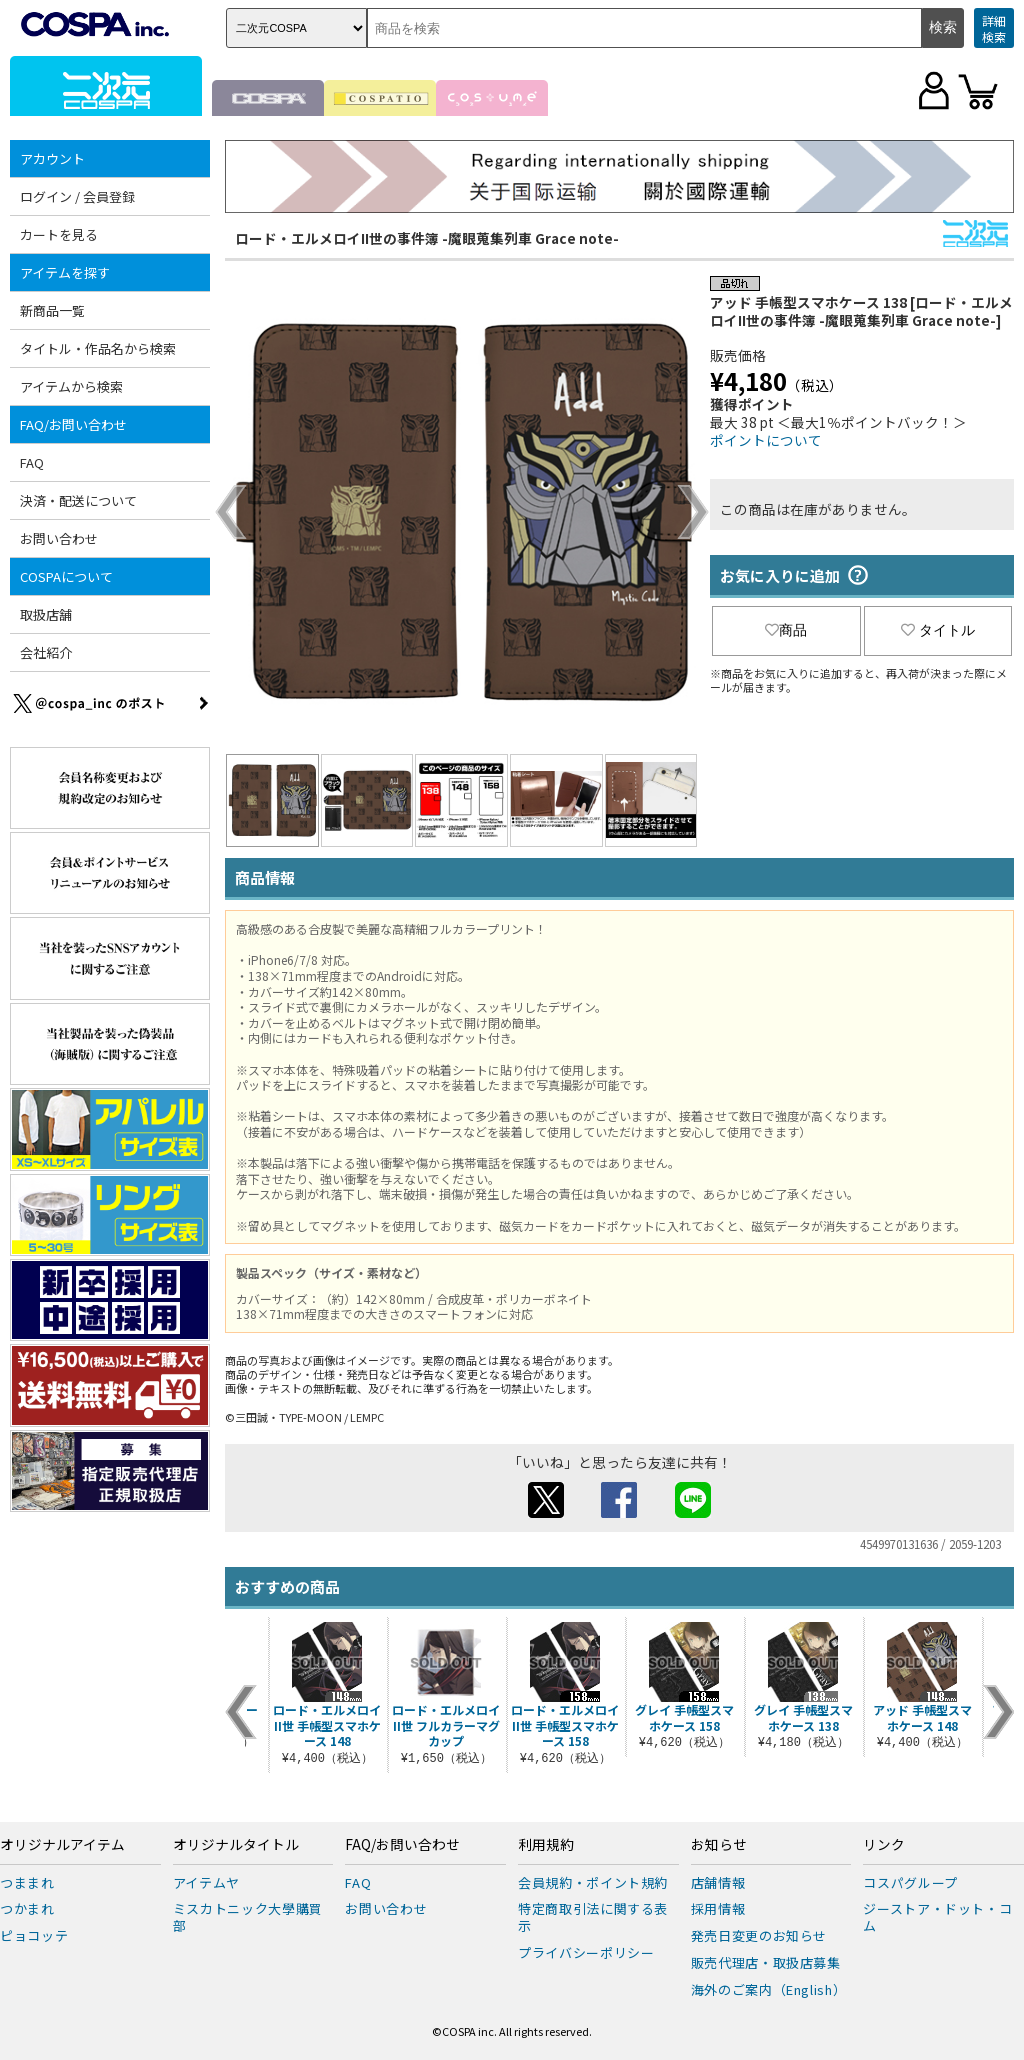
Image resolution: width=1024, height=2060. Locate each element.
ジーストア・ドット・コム (937, 1917)
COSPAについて (66, 576)
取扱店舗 (46, 614)
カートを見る (59, 234)
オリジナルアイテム (62, 1845)
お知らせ (719, 1845)
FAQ (32, 462)
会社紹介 (46, 652)
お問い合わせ (59, 538)
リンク (884, 1845)
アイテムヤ (206, 1882)
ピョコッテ (34, 1935)
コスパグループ (910, 1882)
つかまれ (27, 1908)
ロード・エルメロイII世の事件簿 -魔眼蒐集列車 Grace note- (427, 238)
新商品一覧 (52, 310)
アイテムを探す (65, 272)
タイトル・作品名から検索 (98, 348)
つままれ (27, 1882)
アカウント (52, 158)
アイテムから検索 (71, 386)
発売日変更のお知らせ (759, 1935)
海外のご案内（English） (769, 1989)
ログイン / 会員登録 (77, 196)
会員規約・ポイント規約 (593, 1882)
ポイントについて (766, 440)
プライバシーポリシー (586, 1952)
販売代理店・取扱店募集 (766, 1962)
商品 (786, 630)
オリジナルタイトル (236, 1845)
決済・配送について (78, 500)
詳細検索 (994, 28)
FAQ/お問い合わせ (73, 424)
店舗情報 (718, 1882)
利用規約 (546, 1845)
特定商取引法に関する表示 (593, 1917)
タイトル (938, 630)
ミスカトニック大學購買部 (248, 1917)
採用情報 (718, 1908)
